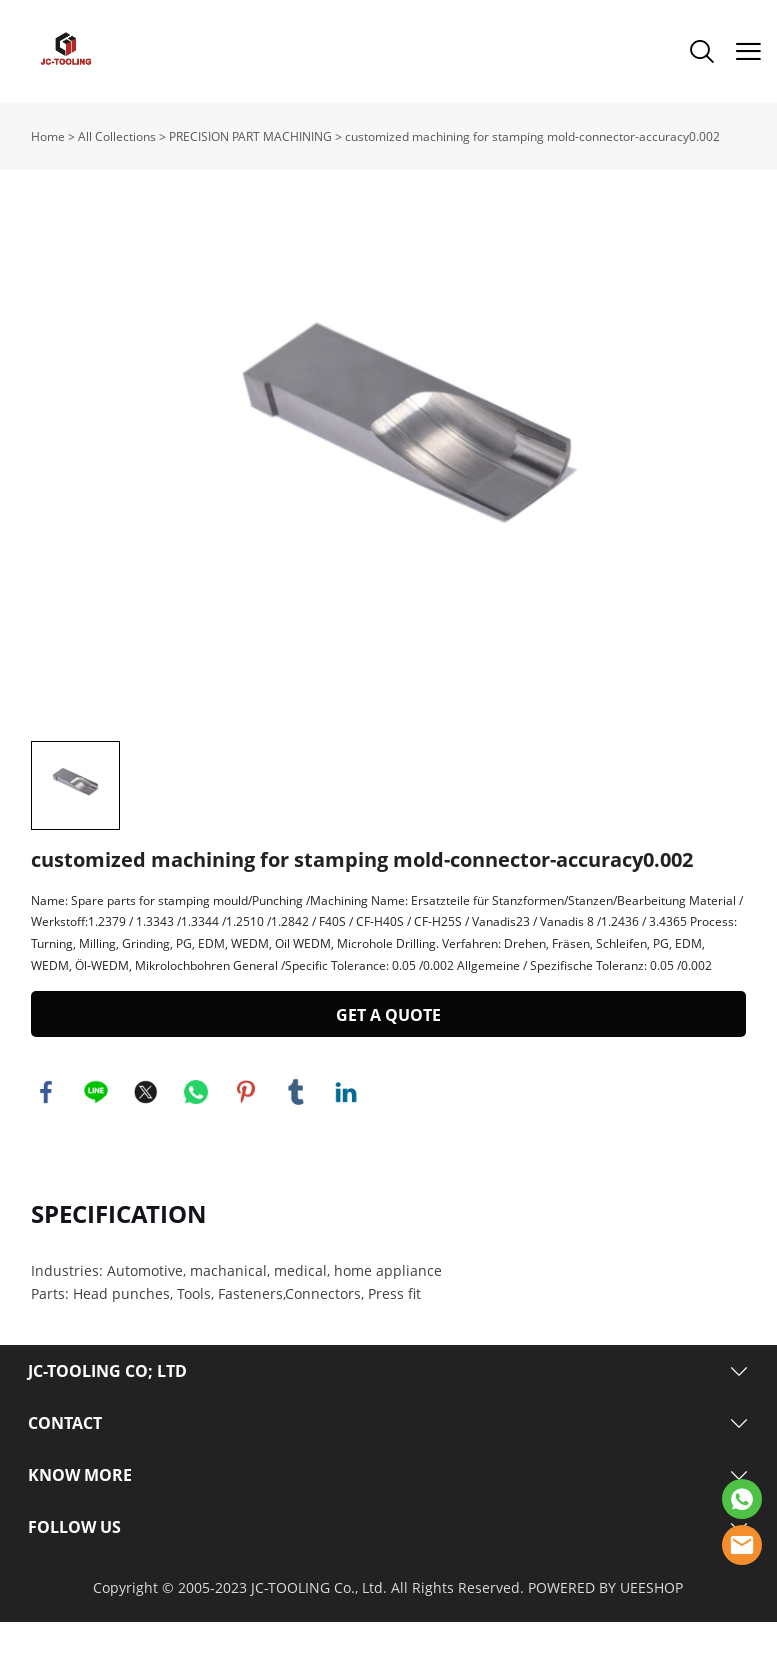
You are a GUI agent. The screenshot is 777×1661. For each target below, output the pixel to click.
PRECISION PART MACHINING (250, 136)
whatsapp (196, 1131)
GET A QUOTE (388, 1054)
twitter (146, 1131)
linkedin (346, 1131)
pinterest (246, 1131)
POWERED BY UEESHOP (605, 1626)
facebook (46, 1131)
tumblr (296, 1131)
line (96, 1131)
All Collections (117, 136)
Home (48, 136)
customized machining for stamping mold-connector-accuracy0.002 (532, 136)
